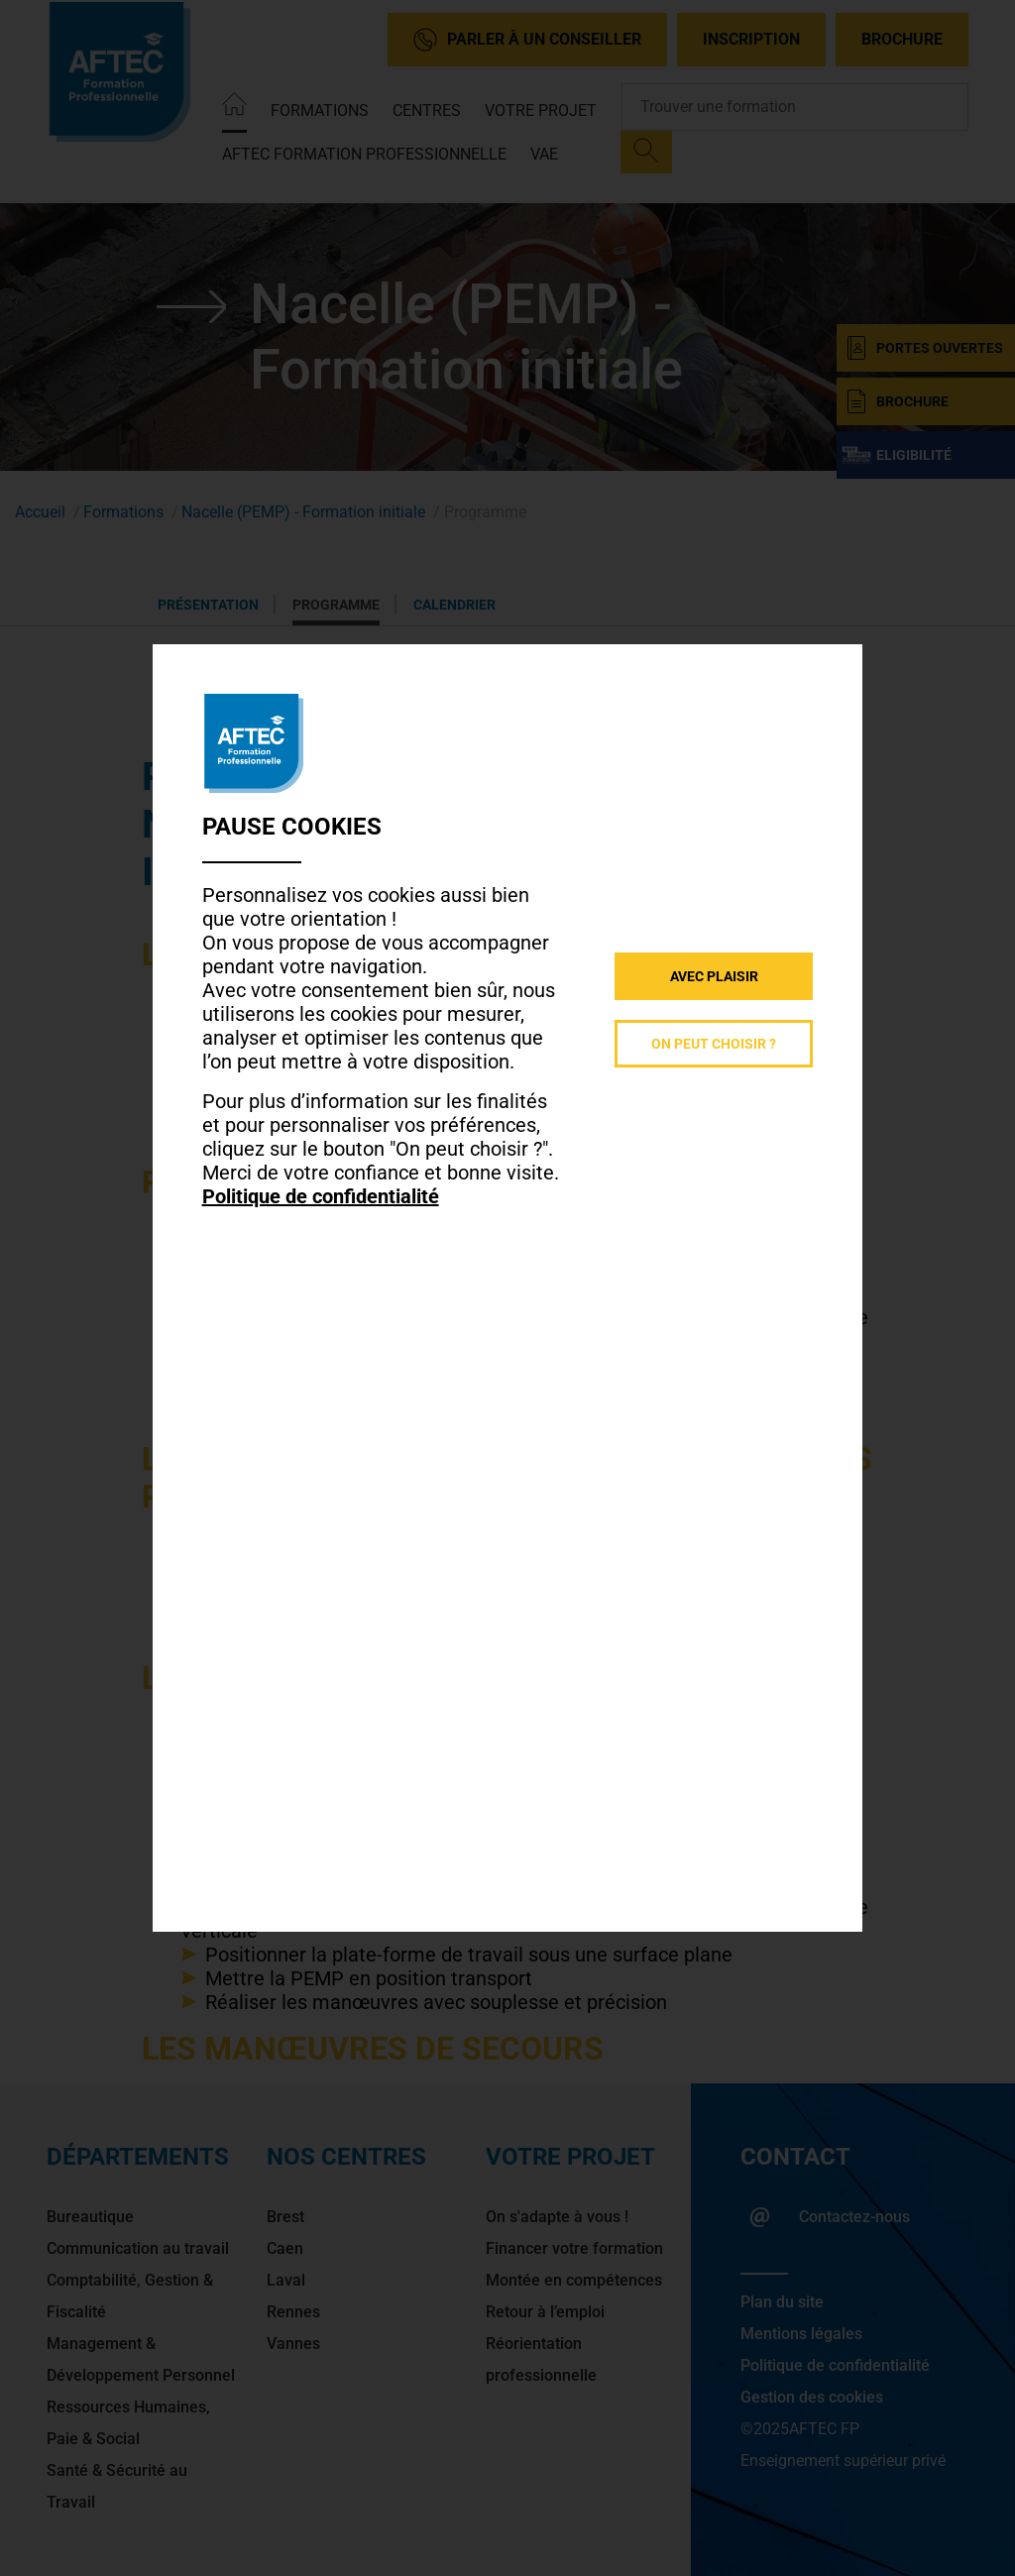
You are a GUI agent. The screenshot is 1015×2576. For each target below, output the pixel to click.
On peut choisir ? (713, 1044)
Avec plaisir (714, 976)
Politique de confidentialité (320, 1196)
